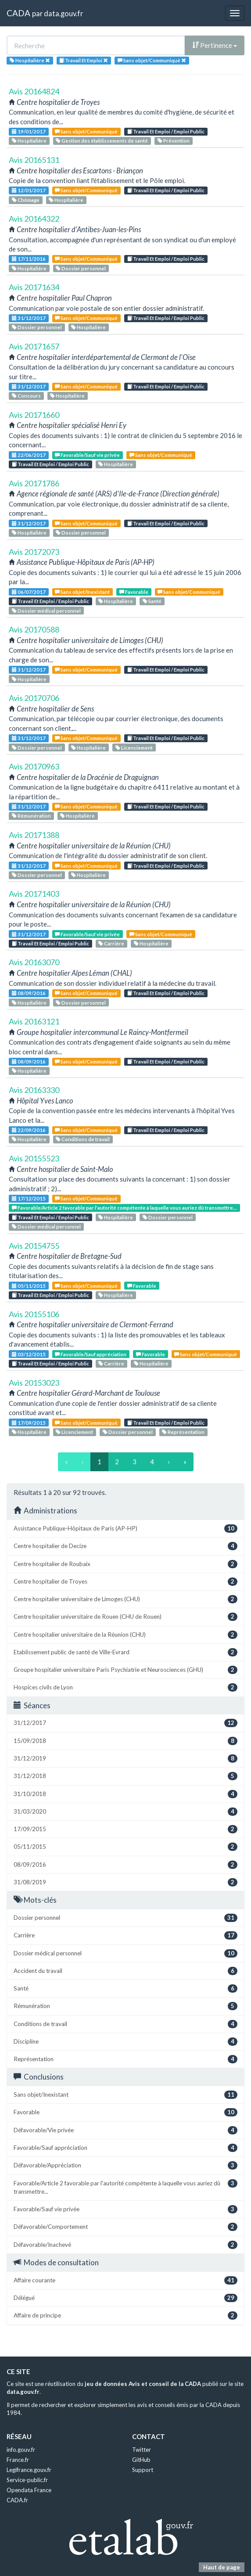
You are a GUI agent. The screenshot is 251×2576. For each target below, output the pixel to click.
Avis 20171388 (34, 835)
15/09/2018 (125, 1741)
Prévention (174, 141)
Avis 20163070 (34, 962)
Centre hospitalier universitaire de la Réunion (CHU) (125, 1635)
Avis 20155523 (34, 1158)
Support (142, 2469)
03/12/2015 (29, 1354)
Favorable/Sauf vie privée (87, 455)
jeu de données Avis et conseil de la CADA (143, 2383)
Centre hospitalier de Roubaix (125, 1564)
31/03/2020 (125, 1811)
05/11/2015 (29, 1286)
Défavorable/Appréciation (125, 2165)
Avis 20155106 (34, 1314)
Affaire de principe (125, 2315)
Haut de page (221, 2567)
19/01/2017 (29, 131)
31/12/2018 (125, 1776)
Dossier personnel (81, 268)
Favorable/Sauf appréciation (90, 1354)
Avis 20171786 (34, 483)
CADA (18, 13)
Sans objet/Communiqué (86, 131)
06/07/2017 (29, 592)
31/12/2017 (29, 318)
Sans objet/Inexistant (82, 592)
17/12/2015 (29, 1198)
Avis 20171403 (34, 893)
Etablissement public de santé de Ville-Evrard (125, 1652)
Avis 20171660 (34, 415)
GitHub (141, 2459)
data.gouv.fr (63, 13)
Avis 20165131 (34, 160)
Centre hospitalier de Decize (125, 1546)
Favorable (133, 592)
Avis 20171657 (34, 346)
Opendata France (29, 2489)
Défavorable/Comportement (125, 2227)
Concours (26, 396)
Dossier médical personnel (46, 611)
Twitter (141, 2449)
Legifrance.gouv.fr (29, 2469)
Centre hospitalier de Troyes (125, 1581)
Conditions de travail (83, 1139)
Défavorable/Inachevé (125, 2245)
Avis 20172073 (34, 552)
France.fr (18, 2459)
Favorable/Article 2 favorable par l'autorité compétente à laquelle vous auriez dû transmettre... (124, 1208)
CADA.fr (17, 2500)
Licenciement (134, 748)
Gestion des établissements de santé (102, 141)
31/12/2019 (125, 1758)
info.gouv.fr (21, 2449)
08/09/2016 (29, 993)
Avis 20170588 (34, 629)
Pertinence (214, 45)
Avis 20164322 (34, 218)
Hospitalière (29, 141)
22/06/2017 (29, 455)
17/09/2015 (29, 1423)
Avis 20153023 (34, 1382)
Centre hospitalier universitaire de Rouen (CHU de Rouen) (125, 1617)
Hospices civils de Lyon (125, 1687)
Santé (152, 601)
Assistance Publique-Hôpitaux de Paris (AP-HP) (125, 1528)
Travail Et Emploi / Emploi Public (165, 131)
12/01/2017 (29, 190)
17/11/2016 (29, 259)
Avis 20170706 (34, 698)
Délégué (125, 2298)
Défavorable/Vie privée (125, 2130)
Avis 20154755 (34, 1245)
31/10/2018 (125, 1794)
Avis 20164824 (34, 91)
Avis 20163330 (34, 1090)
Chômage (25, 200)
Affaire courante (125, 2280)
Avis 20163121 (34, 1021)
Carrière (111, 943)
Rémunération (31, 816)
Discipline (125, 2041)
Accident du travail (125, 1971)
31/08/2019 (125, 1882)
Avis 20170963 (34, 766)
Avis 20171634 (34, 287)
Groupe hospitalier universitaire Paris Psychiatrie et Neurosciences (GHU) (125, 1670)
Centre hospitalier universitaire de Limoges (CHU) (125, 1599)
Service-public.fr (27, 2479)
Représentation (183, 1432)
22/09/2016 (29, 1130)
